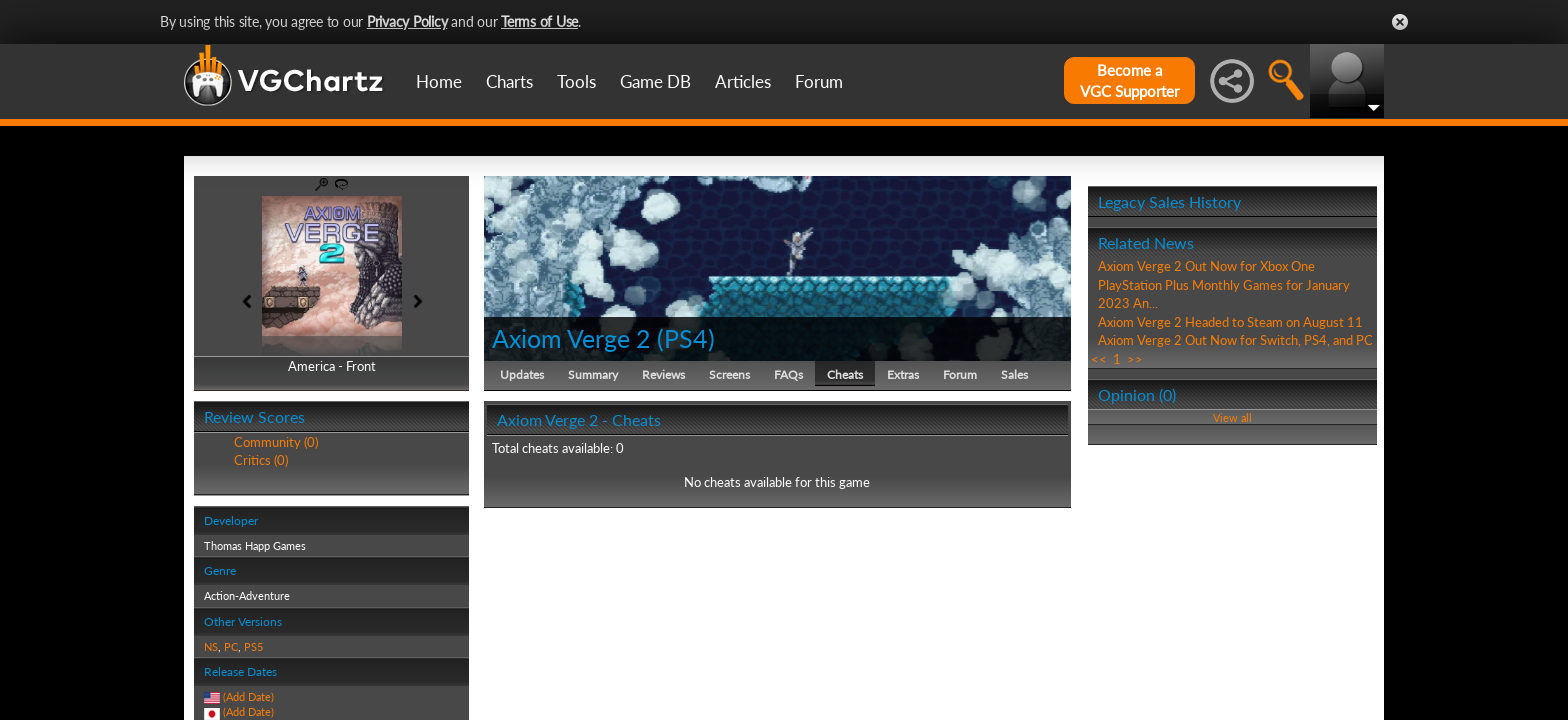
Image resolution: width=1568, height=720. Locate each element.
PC (231, 646)
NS (211, 646)
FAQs (788, 374)
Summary (593, 374)
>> (1135, 359)
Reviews (663, 374)
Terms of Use (539, 21)
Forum (819, 81)
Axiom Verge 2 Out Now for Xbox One (1206, 266)
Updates (522, 374)
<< (1099, 359)
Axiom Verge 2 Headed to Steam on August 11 (1230, 322)
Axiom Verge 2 (571, 338)
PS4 (686, 338)
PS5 (253, 646)
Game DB (655, 81)
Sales (1014, 374)
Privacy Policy (407, 21)
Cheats (845, 374)
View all (1232, 417)
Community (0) (276, 442)
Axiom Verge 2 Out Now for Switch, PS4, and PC (1235, 340)
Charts (509, 81)
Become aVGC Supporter (1129, 80)
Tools (576, 81)
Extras (903, 374)
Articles (743, 81)
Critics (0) (261, 460)
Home (439, 81)
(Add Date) (248, 696)
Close (1400, 22)
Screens (729, 374)
